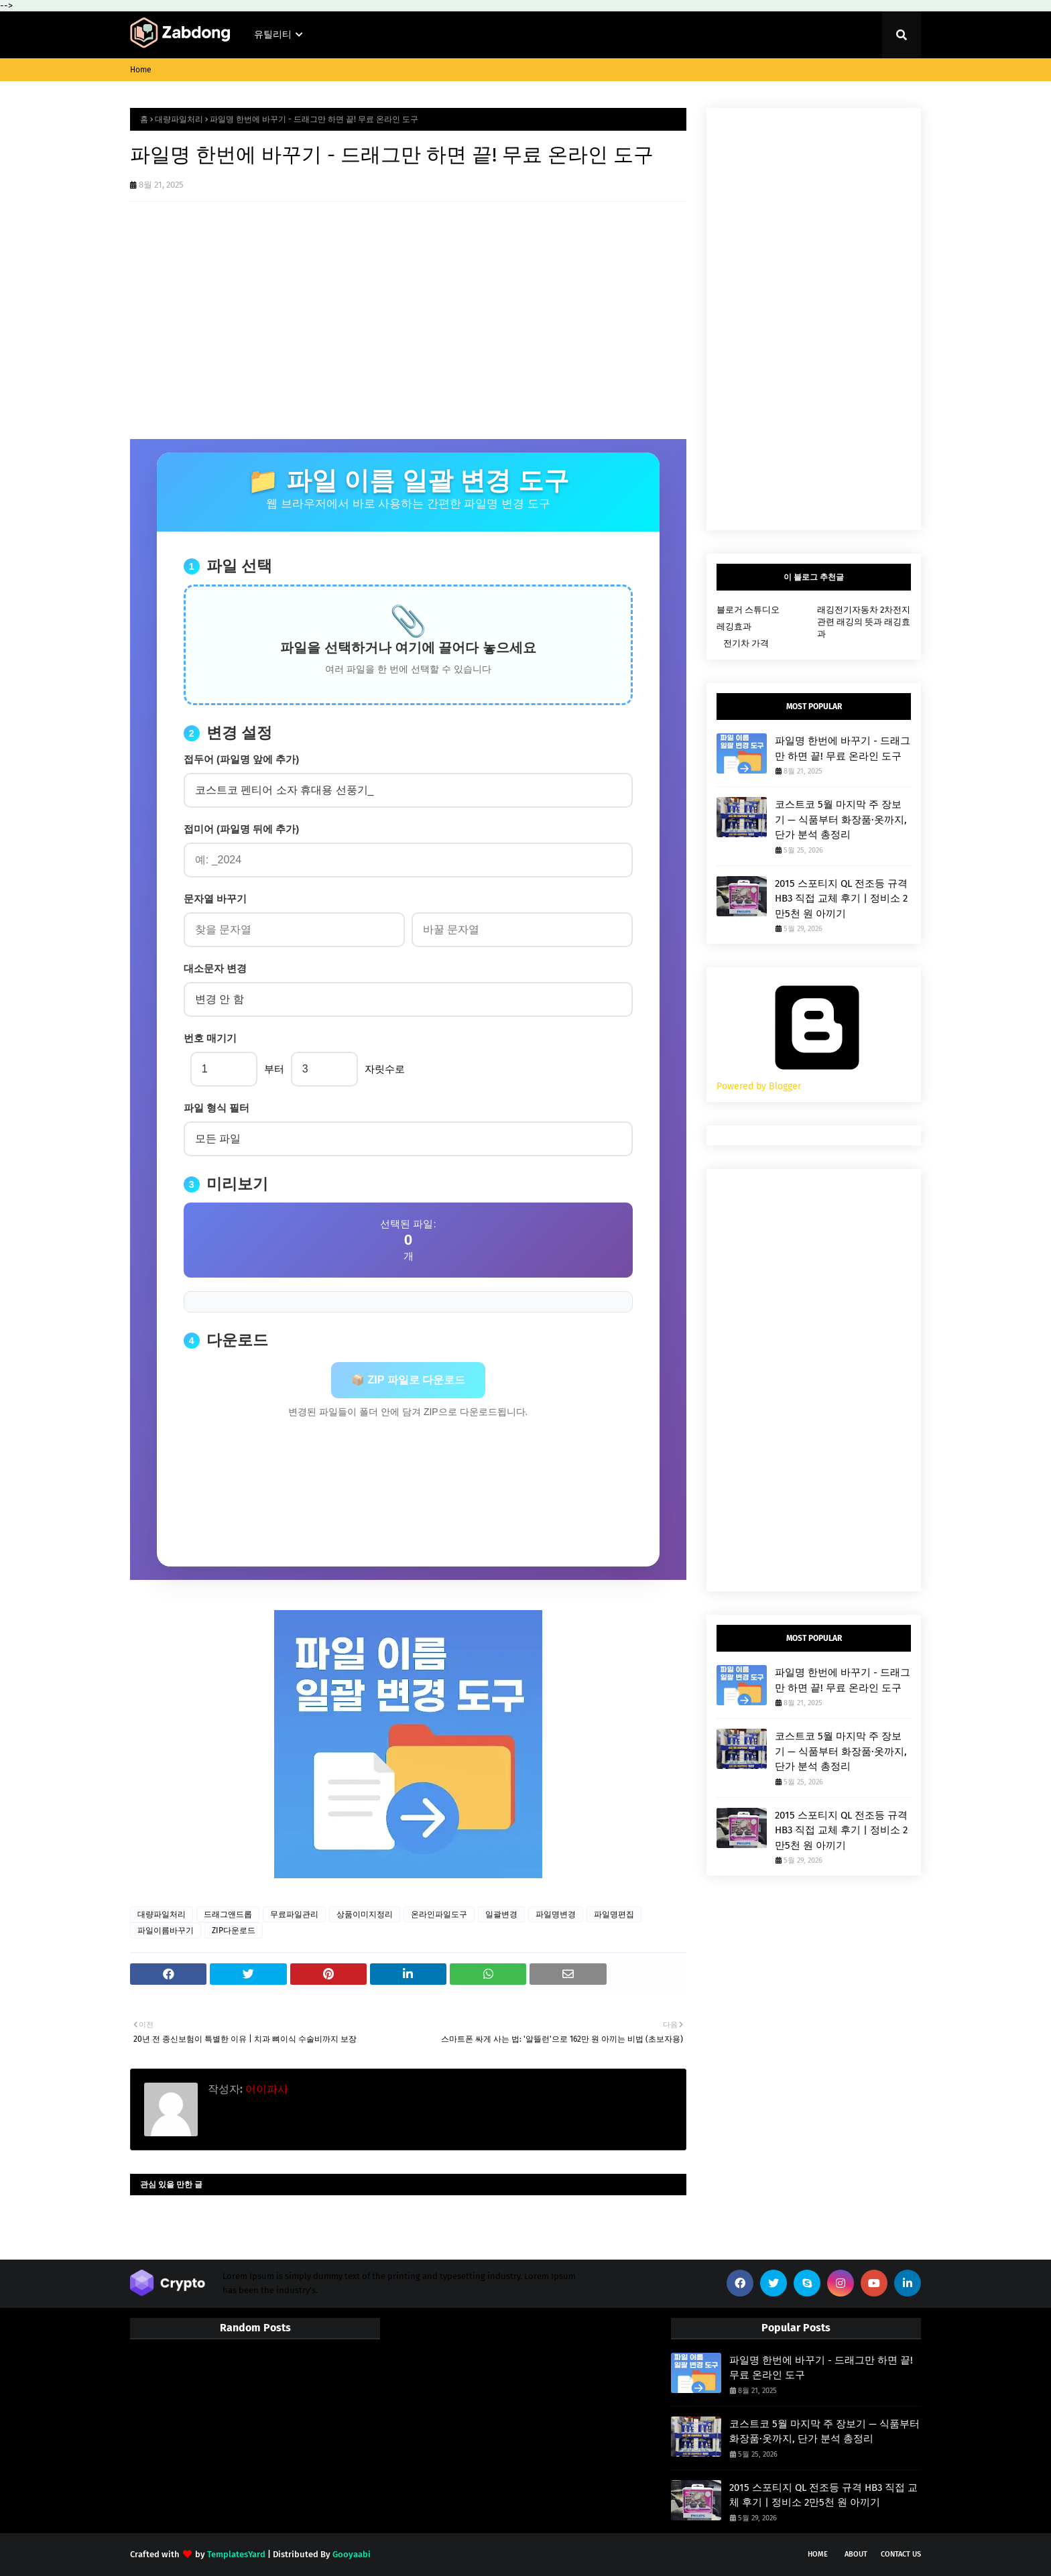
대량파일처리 (179, 119)
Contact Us (901, 2554)
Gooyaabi (351, 2554)
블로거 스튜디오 (748, 610)
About (856, 2554)
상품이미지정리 (364, 1914)
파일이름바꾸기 (165, 1930)
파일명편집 (614, 1914)
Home (140, 69)
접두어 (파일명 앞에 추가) (242, 759)
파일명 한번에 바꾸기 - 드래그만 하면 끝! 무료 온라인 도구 (842, 748)
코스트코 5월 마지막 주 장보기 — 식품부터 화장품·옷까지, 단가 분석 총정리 (841, 819)
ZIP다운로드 (233, 1930)
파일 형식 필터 (216, 1107)
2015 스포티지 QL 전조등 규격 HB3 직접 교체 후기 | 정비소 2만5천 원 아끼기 (841, 898)
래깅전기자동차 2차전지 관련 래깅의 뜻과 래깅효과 (863, 622)
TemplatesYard (236, 2554)
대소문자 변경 (215, 968)
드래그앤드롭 (228, 1914)
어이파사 (265, 2089)
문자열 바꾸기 (215, 898)
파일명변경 (556, 1914)
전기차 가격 (746, 643)
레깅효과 (734, 626)
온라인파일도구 (439, 1914)
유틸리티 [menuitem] (273, 34)
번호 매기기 (210, 1038)
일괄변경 (501, 1914)
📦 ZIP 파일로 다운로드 (408, 1380)
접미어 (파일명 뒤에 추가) (242, 829)
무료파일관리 (294, 1914)
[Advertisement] (408, 338)
